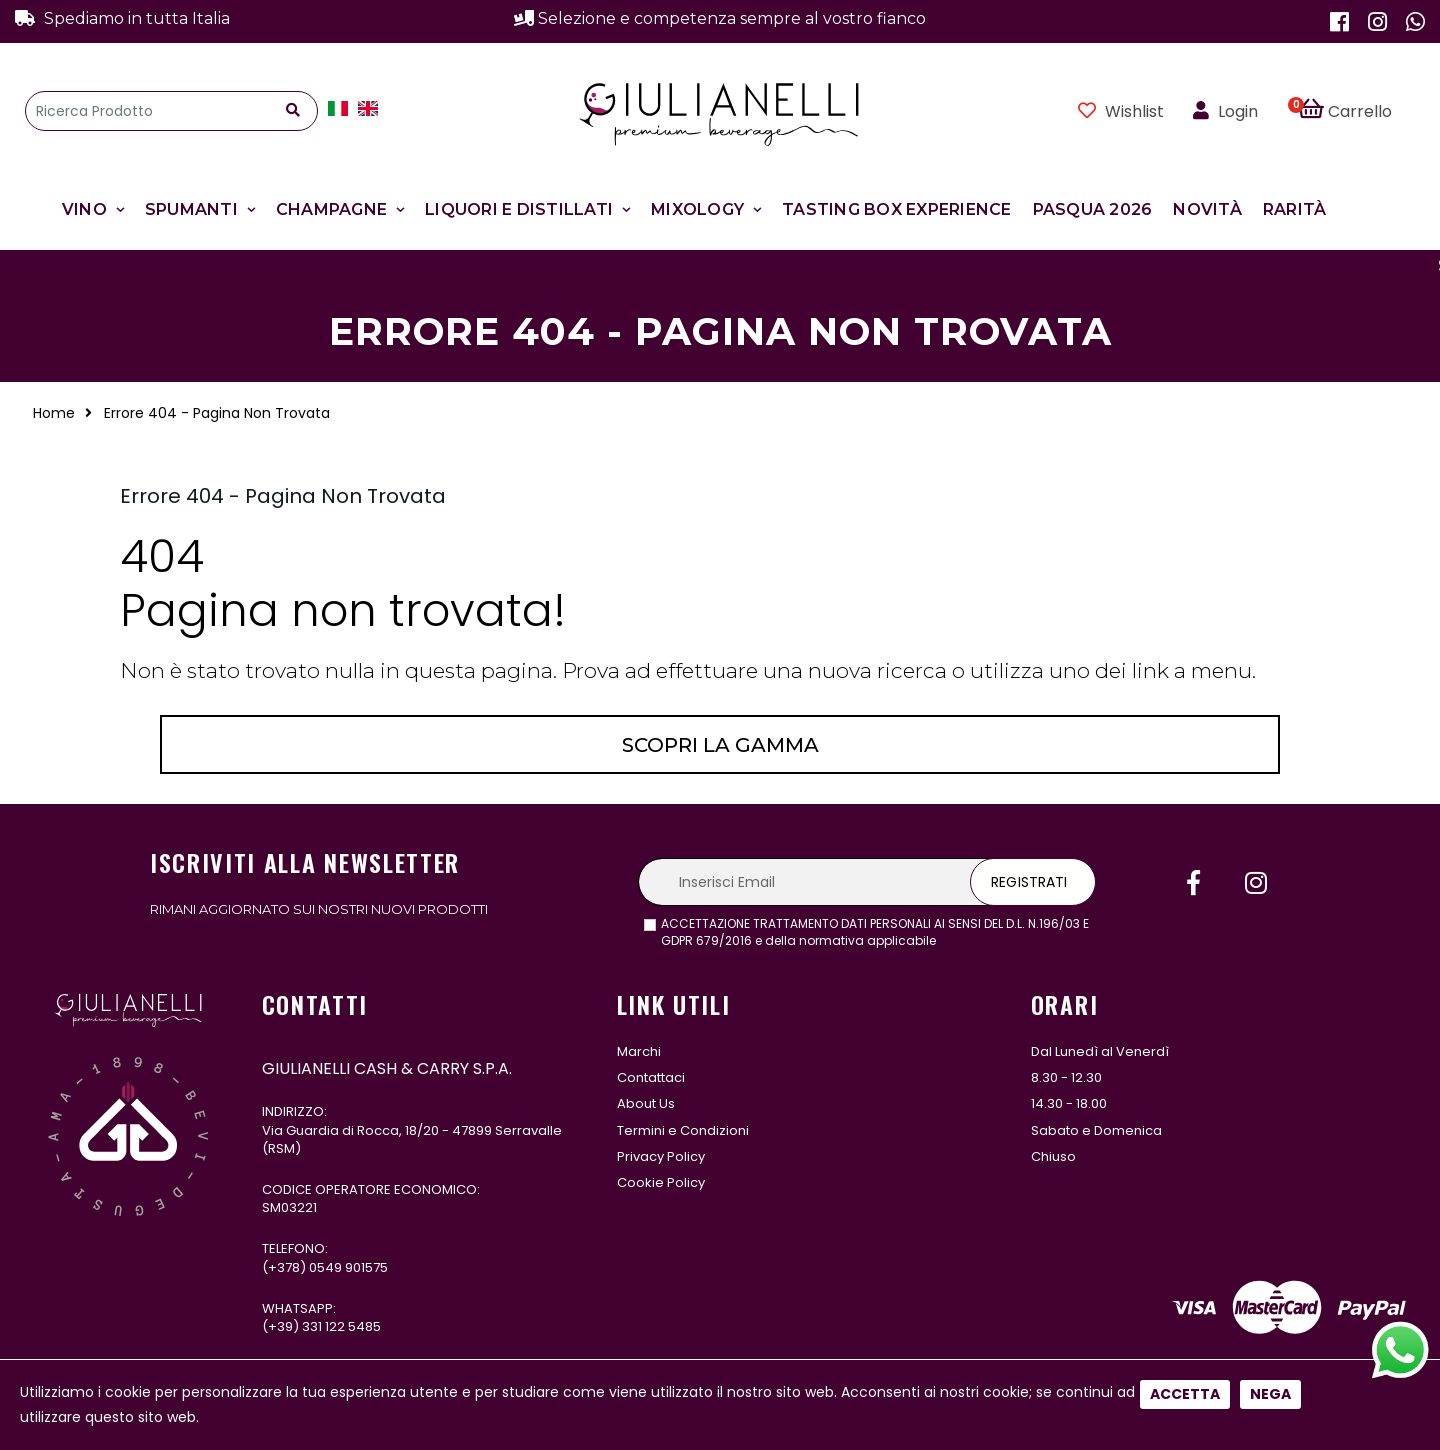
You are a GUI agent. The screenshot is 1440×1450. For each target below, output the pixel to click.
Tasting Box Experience (897, 209)
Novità (1207, 209)
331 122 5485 (341, 1326)
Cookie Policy (661, 1182)
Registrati (1029, 882)
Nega (1270, 666)
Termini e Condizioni (683, 1130)
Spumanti (191, 209)
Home (54, 413)
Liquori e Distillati (519, 209)
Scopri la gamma (720, 745)
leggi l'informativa (994, 940)
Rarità (1295, 209)
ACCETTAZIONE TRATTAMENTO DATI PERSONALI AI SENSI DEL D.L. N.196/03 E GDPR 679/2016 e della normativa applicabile (875, 932)
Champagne (331, 209)
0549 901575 (348, 1267)
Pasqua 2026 (1093, 209)
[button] (1356, 111)
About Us (646, 1103)
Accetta (1185, 666)
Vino (84, 209)
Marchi (639, 1051)
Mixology (697, 209)
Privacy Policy (661, 1156)
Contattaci (651, 1077)
